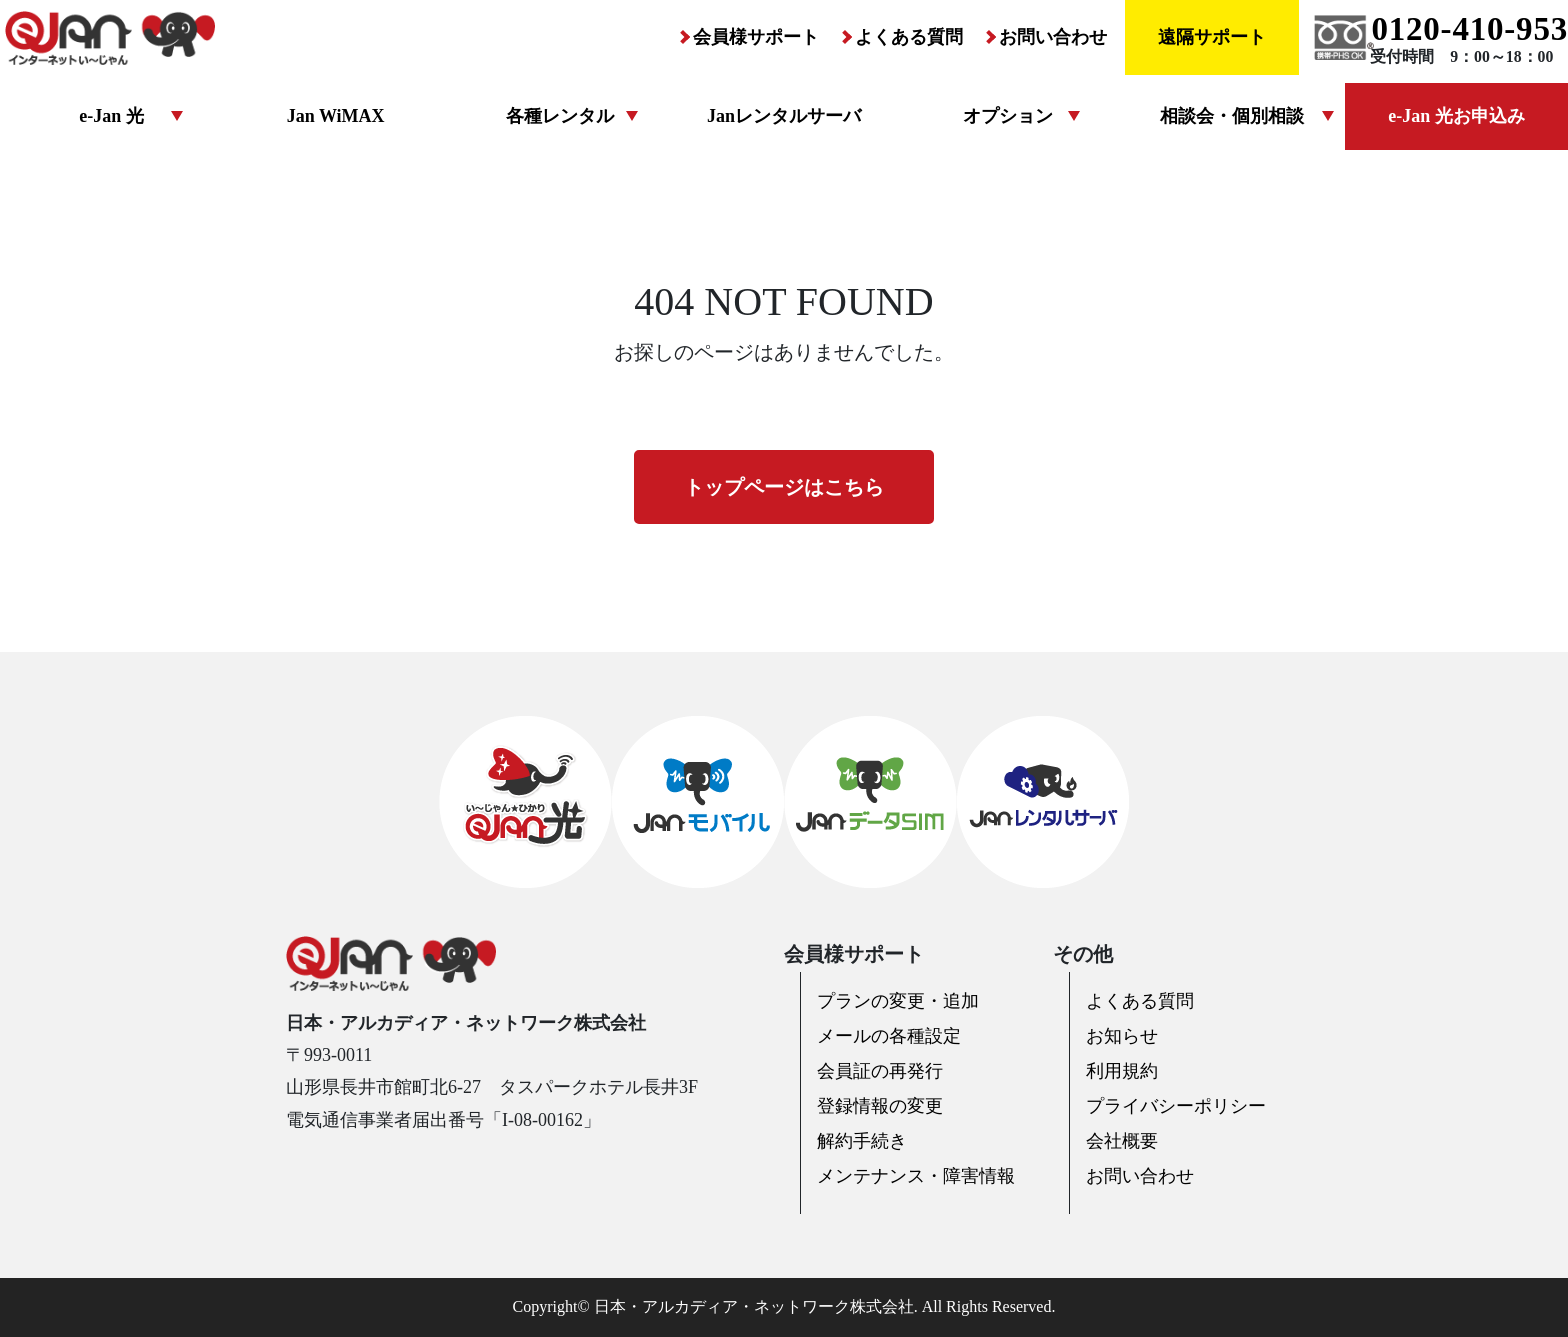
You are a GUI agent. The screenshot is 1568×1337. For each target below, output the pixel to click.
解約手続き (862, 1141)
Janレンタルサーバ (784, 116)
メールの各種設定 (889, 1036)
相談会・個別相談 (1232, 116)
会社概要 (1122, 1141)
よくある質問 (909, 37)
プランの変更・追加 (898, 1001)
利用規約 (1122, 1071)
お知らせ (1122, 1036)
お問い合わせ (1053, 37)
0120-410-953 (1469, 29)
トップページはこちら (784, 487)
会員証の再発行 (880, 1071)
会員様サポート (756, 37)
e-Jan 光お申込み (1456, 116)
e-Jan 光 (111, 116)
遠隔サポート (1212, 37)
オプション (1008, 116)
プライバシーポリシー (1176, 1106)
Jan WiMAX (336, 116)
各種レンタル (560, 116)
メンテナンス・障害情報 (916, 1176)
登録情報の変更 (880, 1106)
